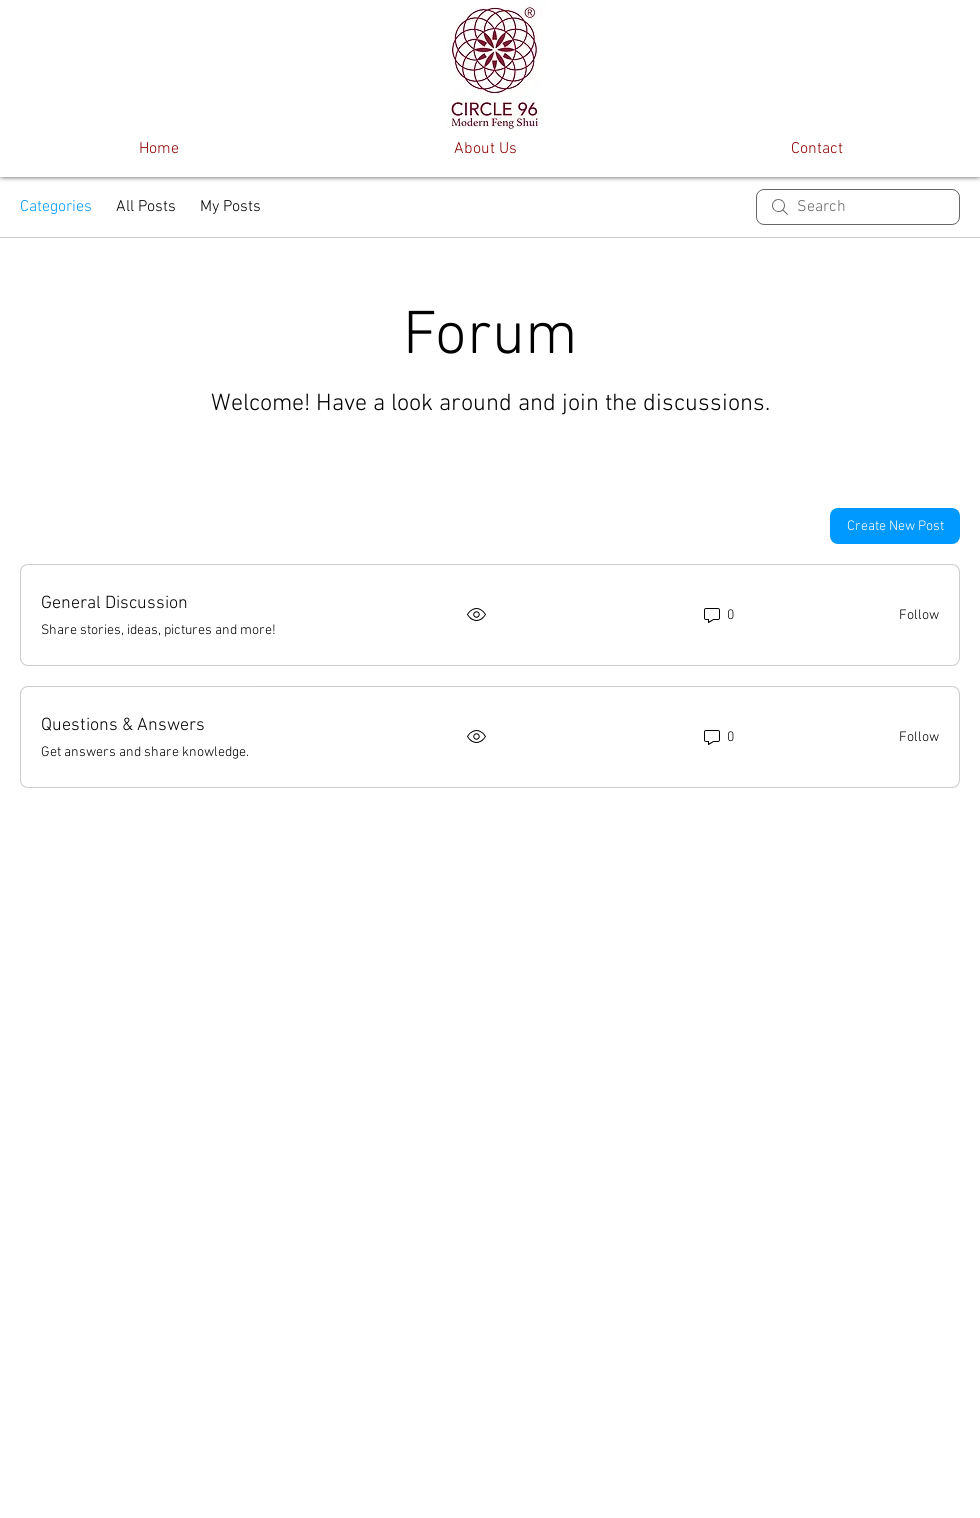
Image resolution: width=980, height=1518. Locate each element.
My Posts (230, 207)
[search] (858, 207)
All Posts (146, 207)
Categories (56, 207)
